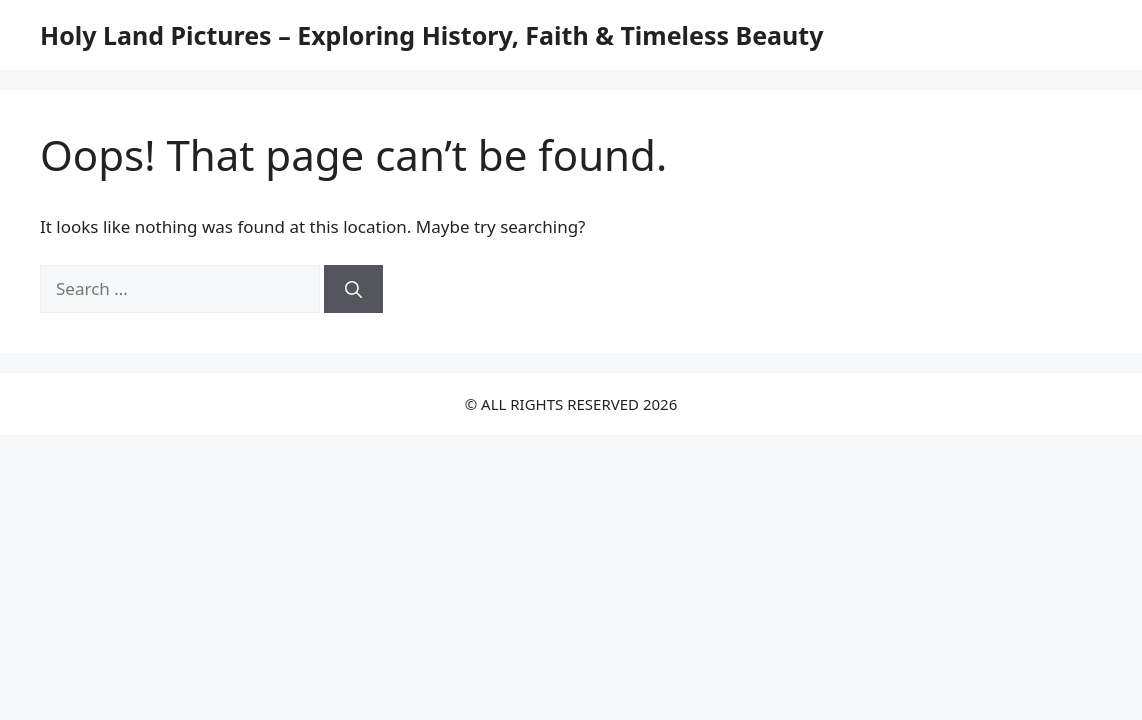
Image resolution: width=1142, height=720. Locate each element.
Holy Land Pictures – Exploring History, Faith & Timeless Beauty (431, 35)
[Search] (353, 289)
